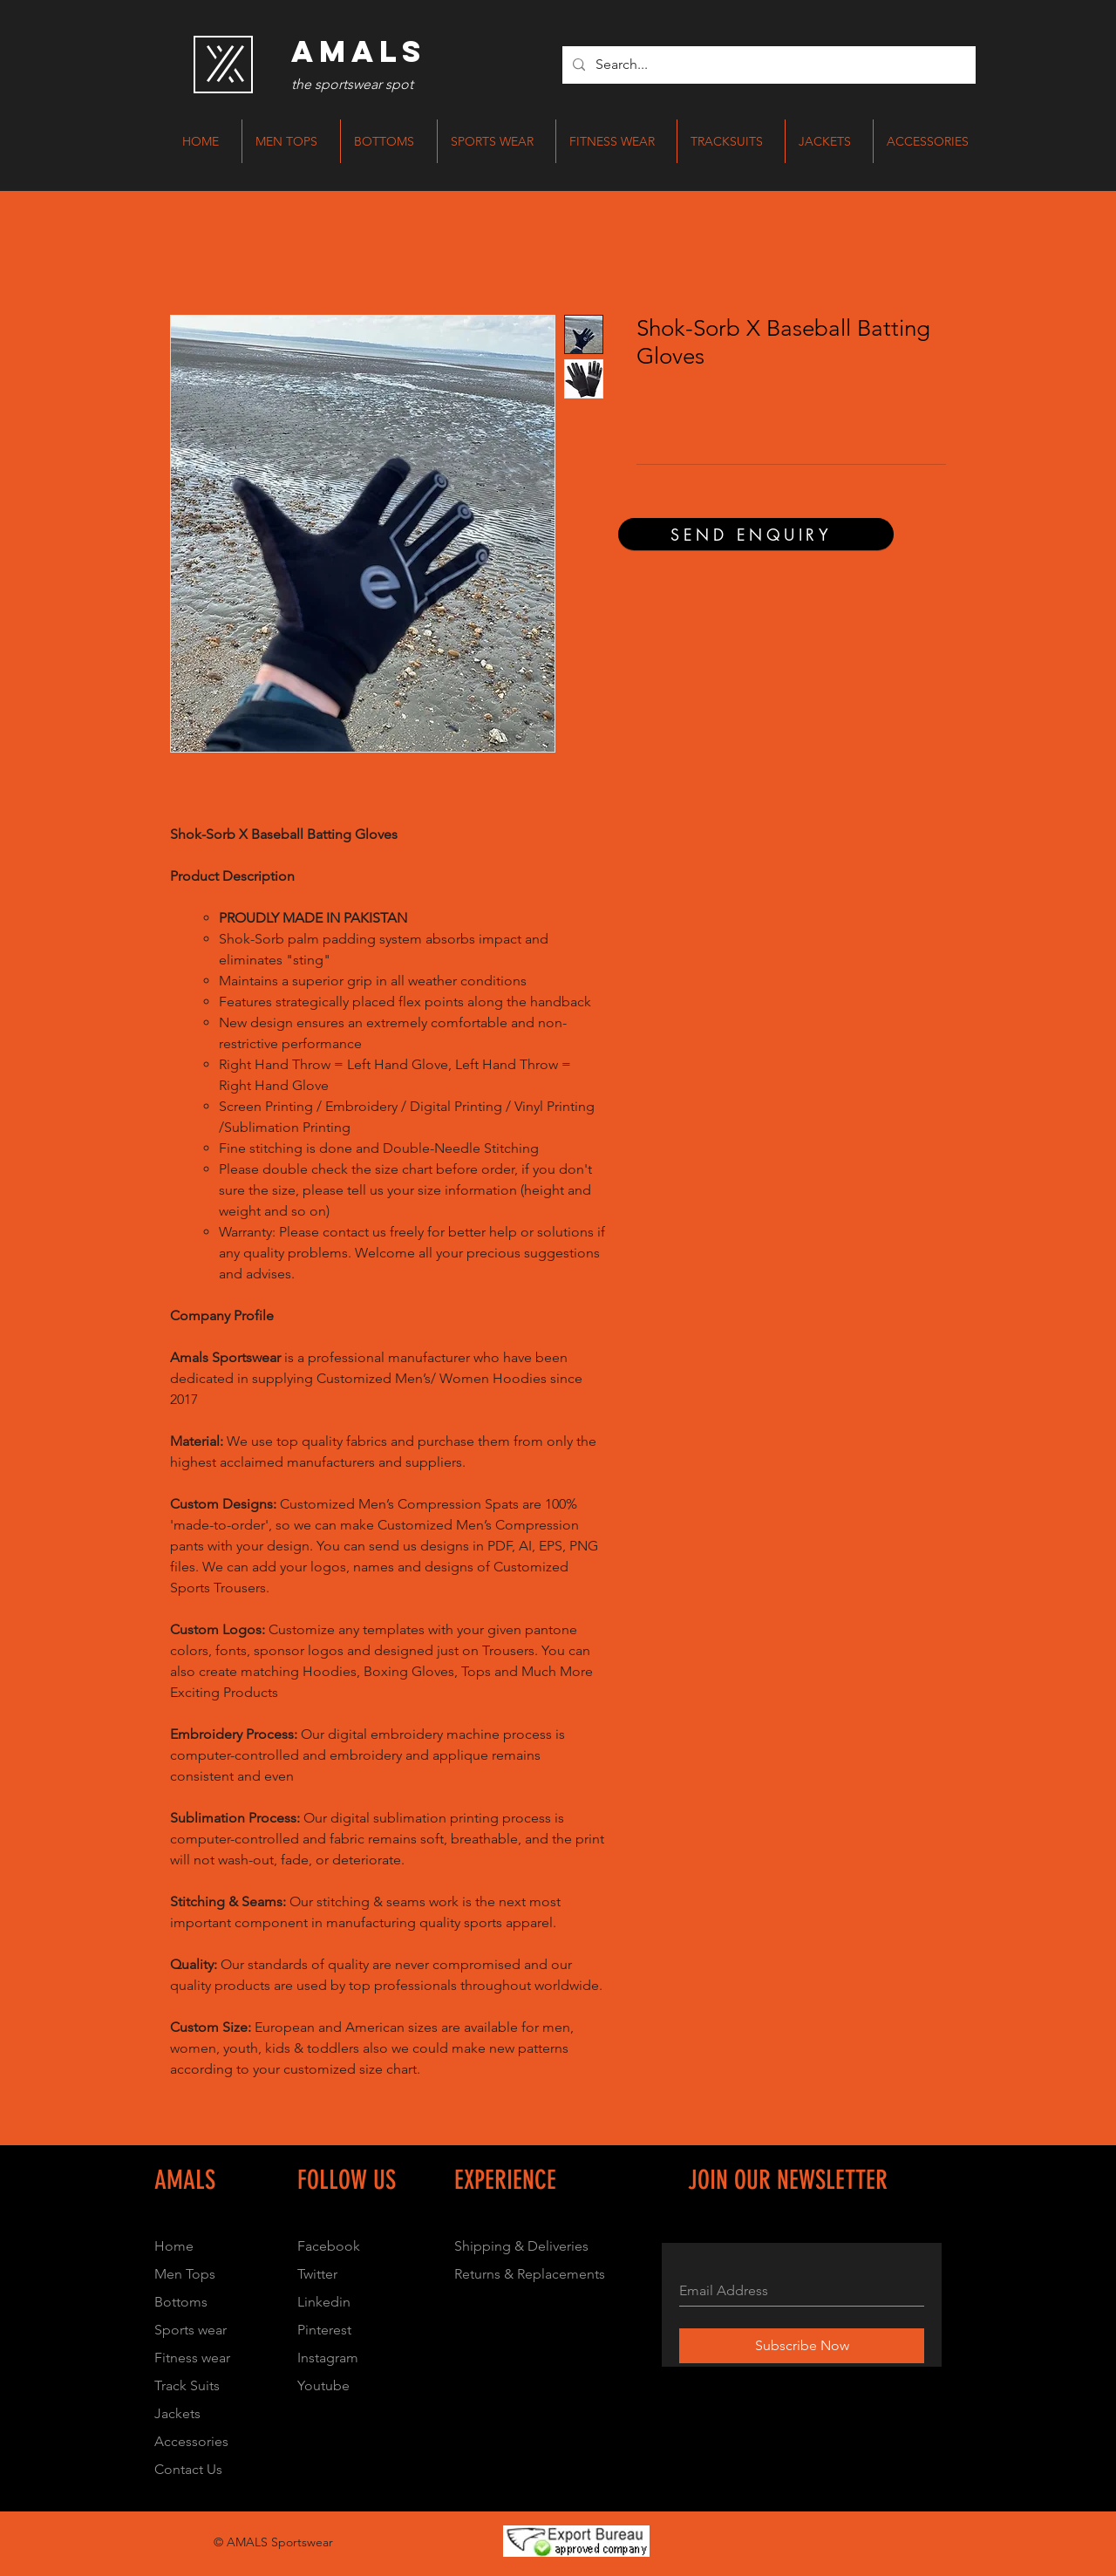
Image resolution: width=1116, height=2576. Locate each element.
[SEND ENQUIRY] (756, 534)
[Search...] (767, 65)
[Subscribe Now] (801, 2345)
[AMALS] (358, 51)
